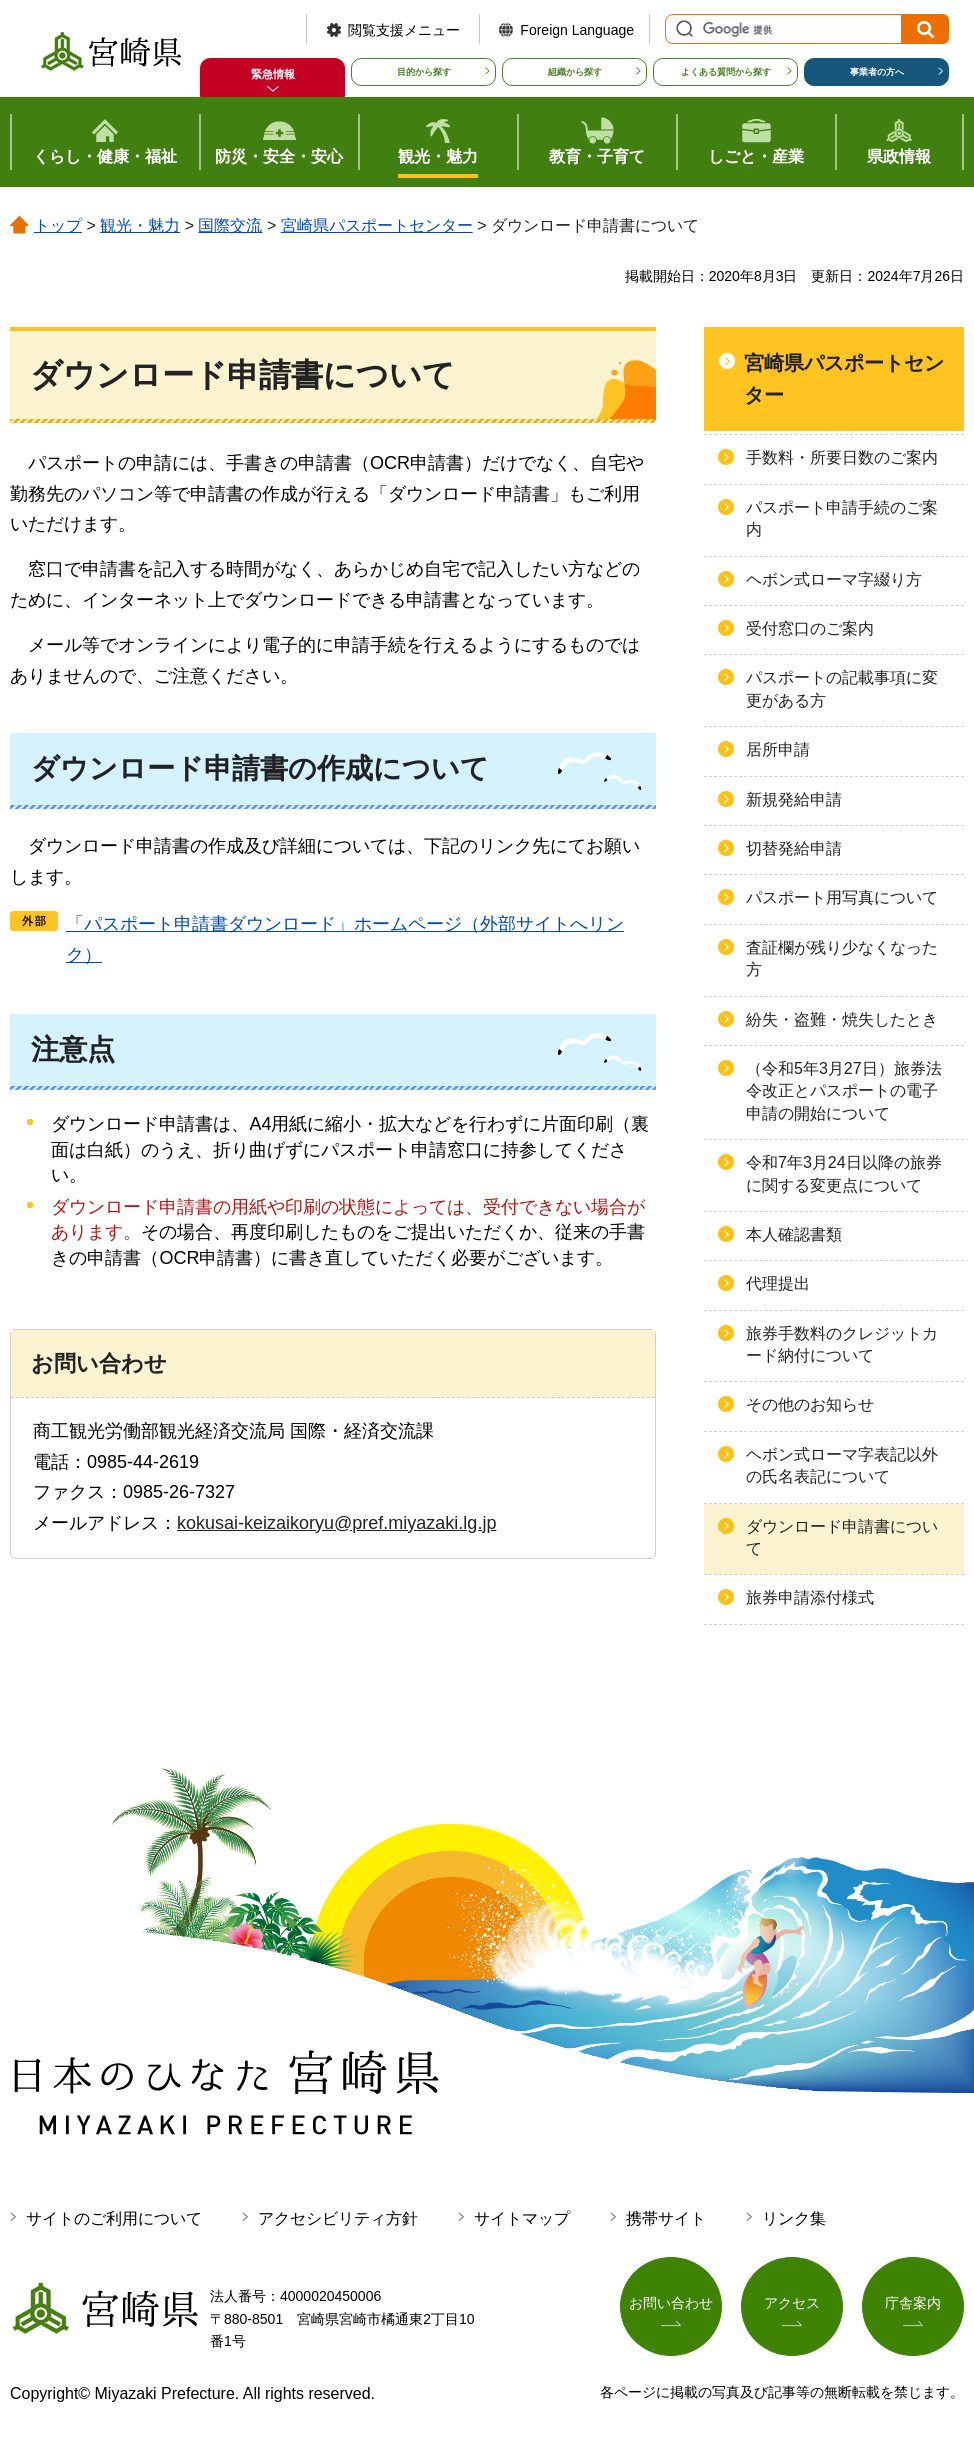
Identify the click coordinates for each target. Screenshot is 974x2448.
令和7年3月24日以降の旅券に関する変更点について (844, 1173)
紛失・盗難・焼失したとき (842, 1019)
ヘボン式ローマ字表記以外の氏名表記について (842, 1465)
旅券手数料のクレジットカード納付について (842, 1344)
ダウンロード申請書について (842, 1537)
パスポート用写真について (842, 897)
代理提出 (778, 1283)
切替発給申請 (794, 848)
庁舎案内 (913, 2304)
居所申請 (778, 749)
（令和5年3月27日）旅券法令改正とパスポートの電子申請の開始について (844, 1091)
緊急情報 (273, 74)
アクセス (792, 2304)
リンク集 (794, 2218)
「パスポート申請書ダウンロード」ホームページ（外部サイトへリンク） (345, 939)
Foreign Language (577, 30)
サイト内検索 (682, 29)
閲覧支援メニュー (404, 30)
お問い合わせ (671, 2304)
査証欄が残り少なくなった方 (842, 958)
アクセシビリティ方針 (338, 2218)
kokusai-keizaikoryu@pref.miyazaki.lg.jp (336, 1523)
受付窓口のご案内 (810, 628)
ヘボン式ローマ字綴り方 (834, 579)
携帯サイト (666, 2218)
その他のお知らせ (810, 1404)
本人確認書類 (794, 1234)
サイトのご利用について (114, 2218)
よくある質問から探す (726, 72)
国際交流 (230, 225)
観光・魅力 (140, 225)
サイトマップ (522, 2218)
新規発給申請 (794, 799)
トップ (58, 225)
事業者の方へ (877, 72)
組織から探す (575, 72)
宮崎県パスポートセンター (377, 225)
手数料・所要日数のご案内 (842, 457)
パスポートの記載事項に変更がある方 (842, 688)
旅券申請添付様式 (810, 1597)
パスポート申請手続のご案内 (842, 518)
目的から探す (424, 72)
